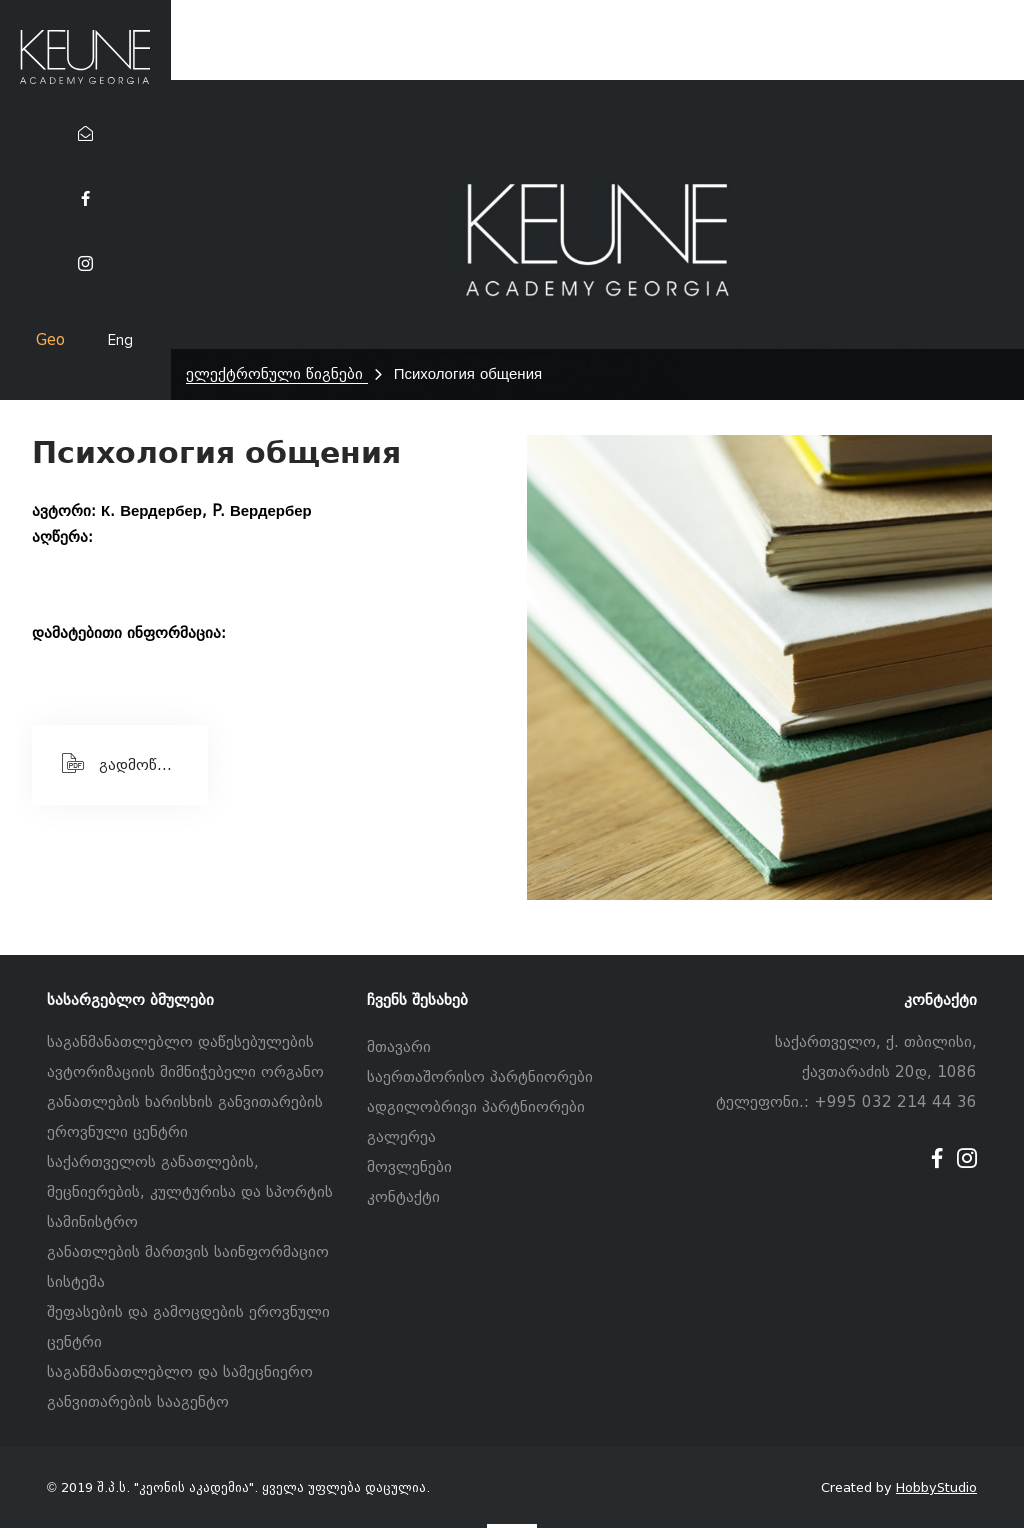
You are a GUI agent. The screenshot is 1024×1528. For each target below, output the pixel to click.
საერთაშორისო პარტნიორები (480, 1077)
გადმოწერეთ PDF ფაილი (135, 763)
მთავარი (399, 1047)
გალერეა (401, 1137)
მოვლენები (409, 1167)
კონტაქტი (403, 1197)
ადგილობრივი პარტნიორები (476, 1107)
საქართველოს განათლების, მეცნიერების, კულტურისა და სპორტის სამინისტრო (190, 1192)
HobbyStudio (936, 1487)
